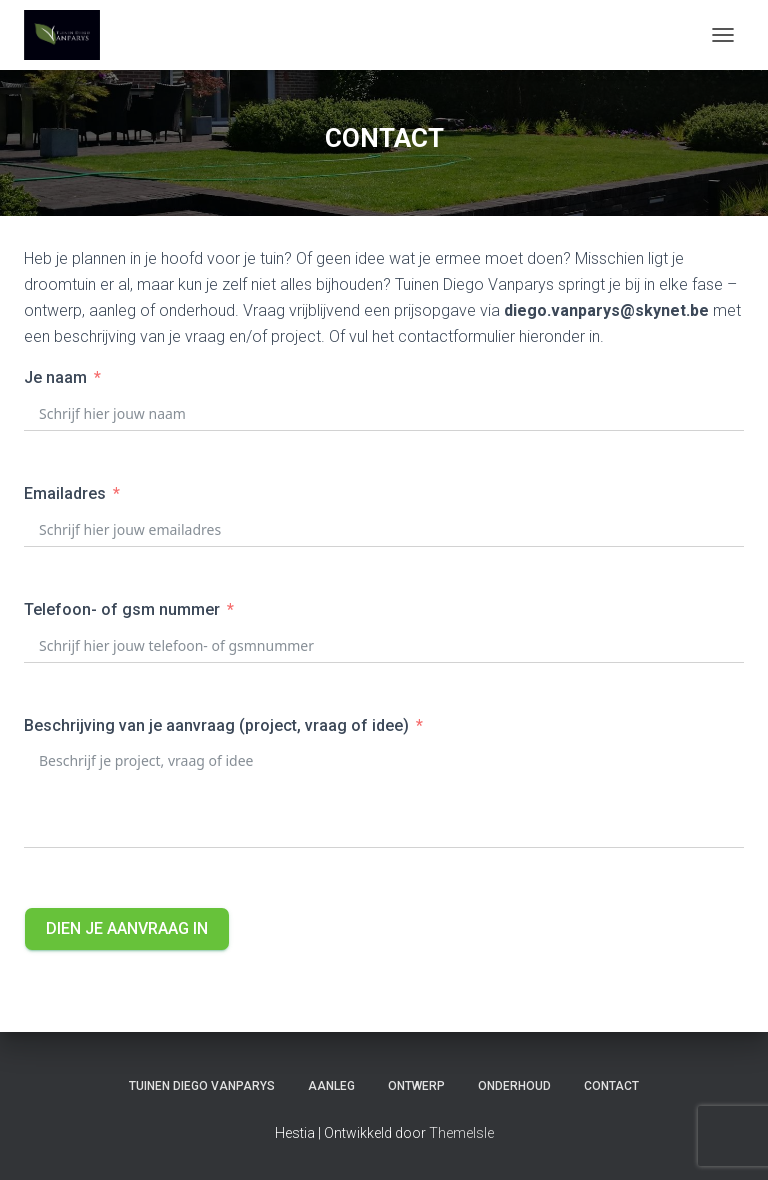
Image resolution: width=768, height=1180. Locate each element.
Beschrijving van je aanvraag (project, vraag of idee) (216, 725)
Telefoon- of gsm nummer (122, 609)
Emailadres (65, 493)
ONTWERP (416, 1086)
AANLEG (331, 1086)
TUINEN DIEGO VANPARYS (202, 1086)
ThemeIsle (461, 1133)
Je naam (55, 377)
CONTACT (611, 1086)
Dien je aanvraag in (127, 928)
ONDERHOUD (514, 1086)
